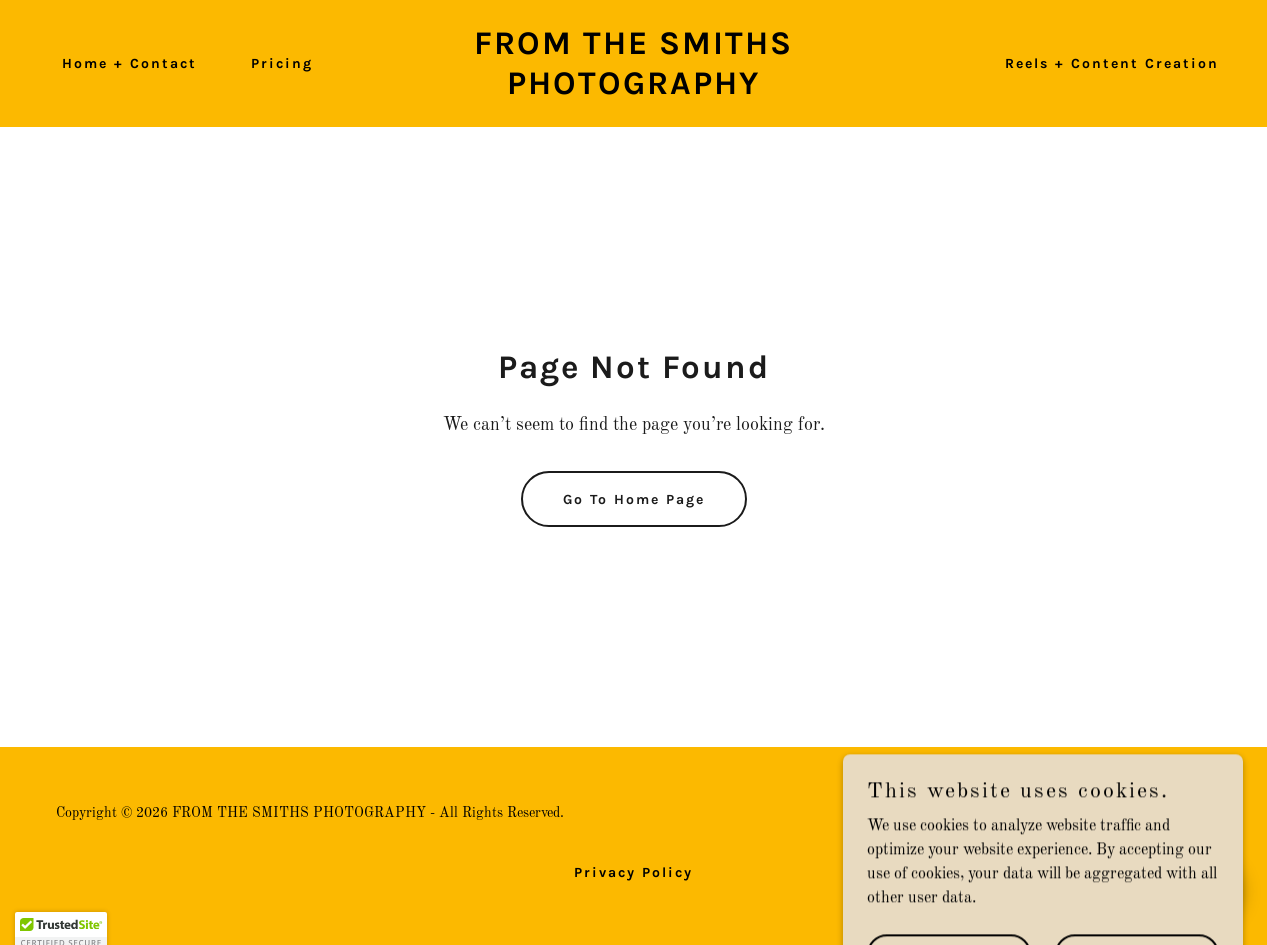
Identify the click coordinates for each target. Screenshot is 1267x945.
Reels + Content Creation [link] (1112, 63)
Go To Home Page (634, 499)
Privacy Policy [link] (633, 872)
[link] (633, 90)
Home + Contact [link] (129, 63)
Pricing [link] (282, 63)
